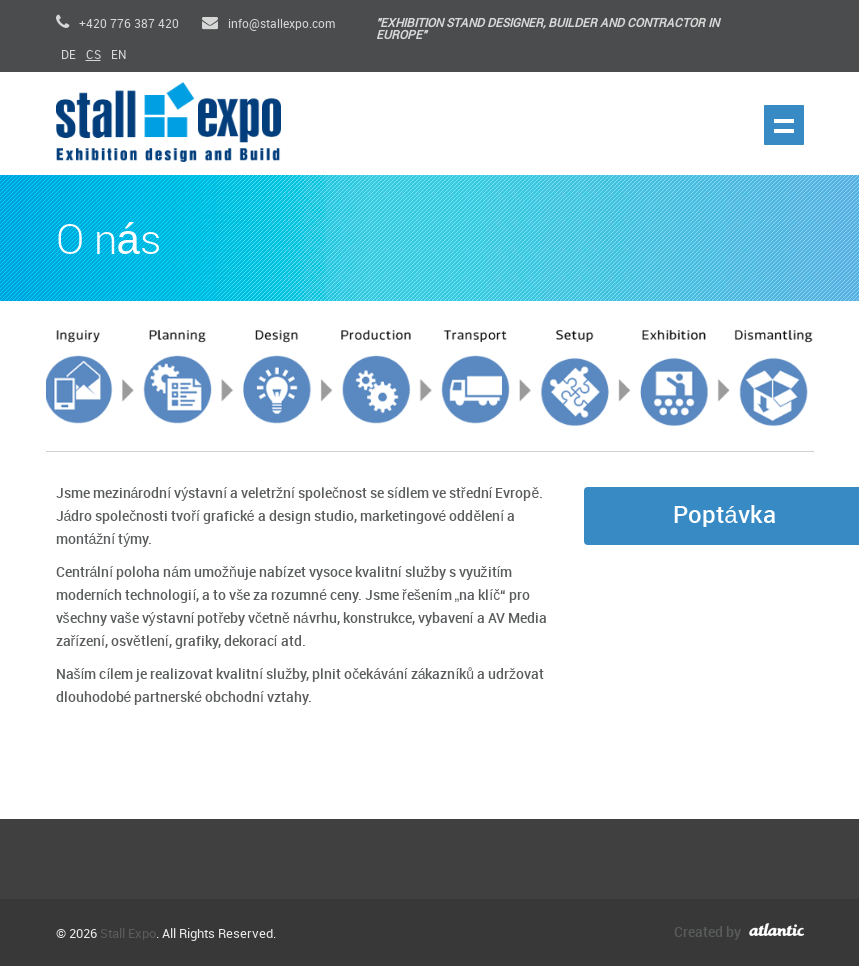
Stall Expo (128, 934)
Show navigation (784, 125)
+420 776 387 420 (117, 24)
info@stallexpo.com (268, 24)
